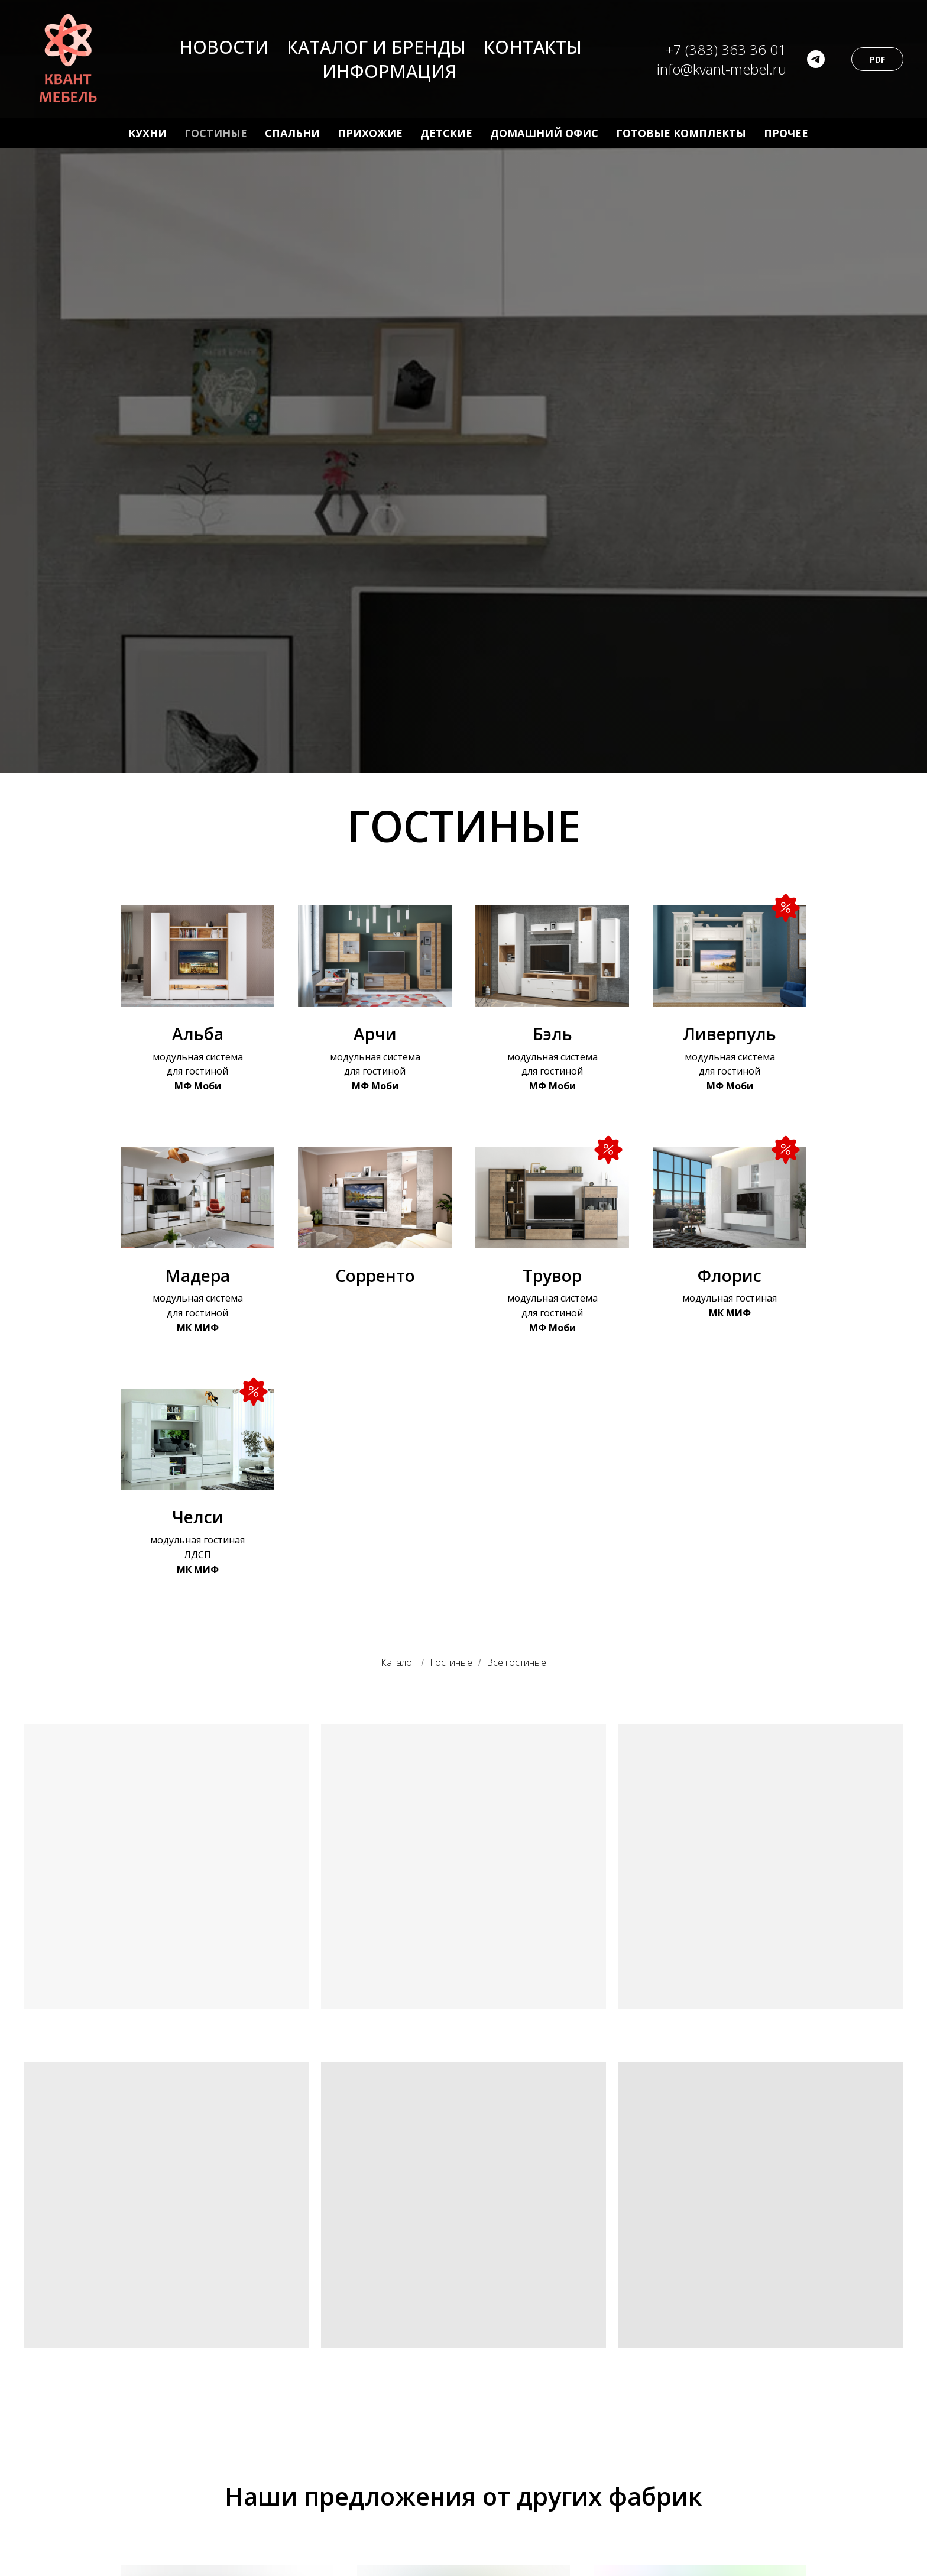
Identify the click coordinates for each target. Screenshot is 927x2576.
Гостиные (451, 1662)
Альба (197, 1034)
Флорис (729, 1276)
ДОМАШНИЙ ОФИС (544, 133)
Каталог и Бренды (376, 47)
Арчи (375, 1034)
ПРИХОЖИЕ (370, 133)
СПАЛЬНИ (292, 133)
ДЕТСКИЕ (446, 133)
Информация (389, 71)
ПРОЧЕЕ (786, 133)
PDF (877, 59)
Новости (224, 47)
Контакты (533, 47)
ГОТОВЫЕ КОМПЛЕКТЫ (681, 133)
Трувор (552, 1276)
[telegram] (816, 59)
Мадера (197, 1276)
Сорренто (375, 1276)
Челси (197, 1517)
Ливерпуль (729, 1034)
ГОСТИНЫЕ (215, 133)
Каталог (398, 1662)
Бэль (552, 1034)
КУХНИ (147, 133)
